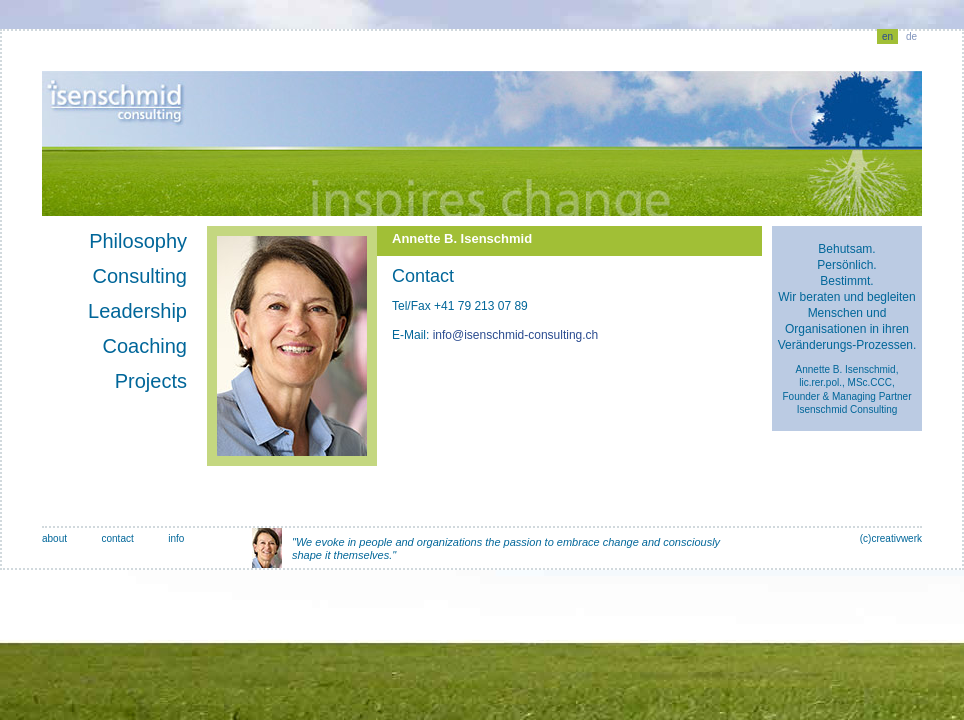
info (176, 538)
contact (117, 538)
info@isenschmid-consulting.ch (516, 335)
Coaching (144, 346)
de (911, 36)
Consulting (139, 276)
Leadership (137, 311)
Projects (151, 381)
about (54, 538)
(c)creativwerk (891, 538)
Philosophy (138, 241)
